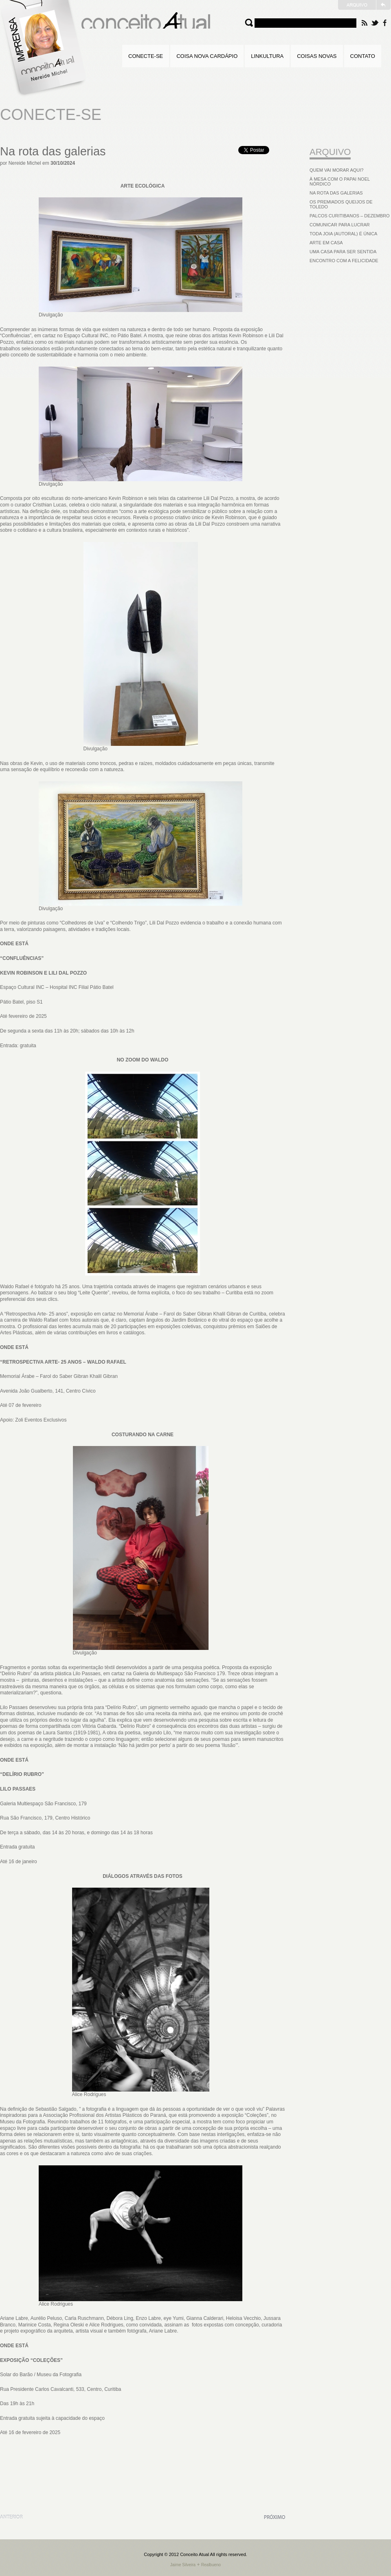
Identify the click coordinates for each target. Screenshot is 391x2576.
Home (45, 48)
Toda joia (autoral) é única (343, 233)
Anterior (11, 2516)
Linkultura (267, 56)
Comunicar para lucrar (340, 224)
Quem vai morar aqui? (336, 170)
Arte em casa (326, 242)
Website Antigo (364, 5)
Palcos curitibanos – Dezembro (350, 215)
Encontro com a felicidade (344, 260)
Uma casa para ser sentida (343, 251)
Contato (362, 56)
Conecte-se (145, 56)
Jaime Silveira (183, 2565)
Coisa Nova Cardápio (206, 56)
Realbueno (211, 2565)
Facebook (385, 23)
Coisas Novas (316, 56)
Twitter (375, 23)
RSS (364, 23)
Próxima (274, 2516)
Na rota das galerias (53, 151)
